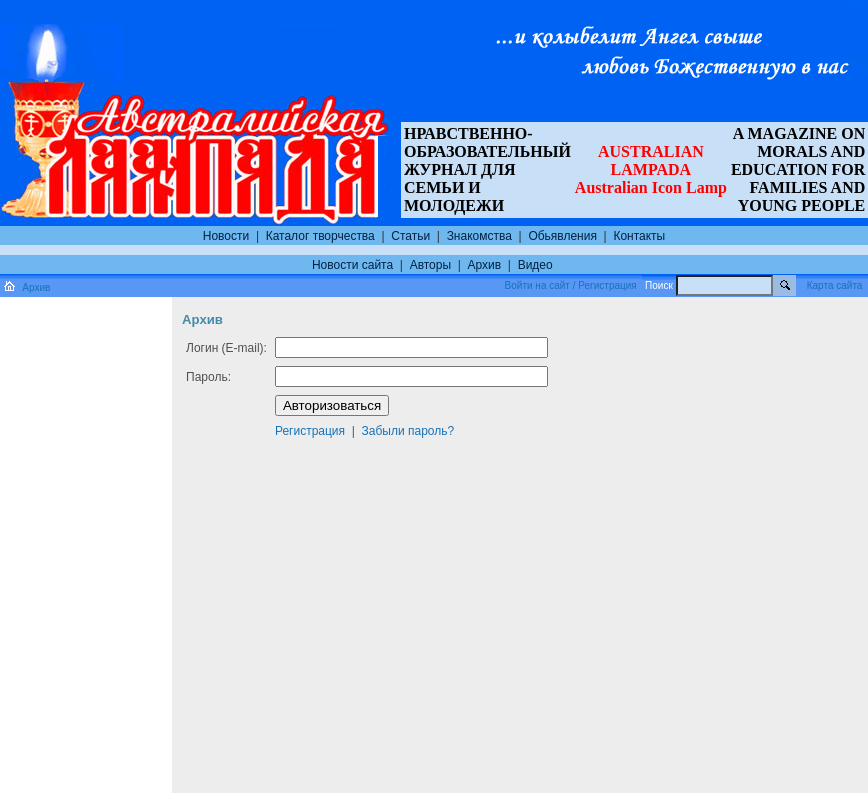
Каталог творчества (320, 236)
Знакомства (479, 236)
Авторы (430, 265)
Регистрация (310, 431)
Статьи (410, 236)
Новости (226, 236)
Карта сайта (835, 285)
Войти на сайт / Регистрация (571, 285)
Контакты (639, 236)
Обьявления (562, 236)
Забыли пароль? (408, 431)
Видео (535, 265)
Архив (485, 265)
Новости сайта (352, 265)
